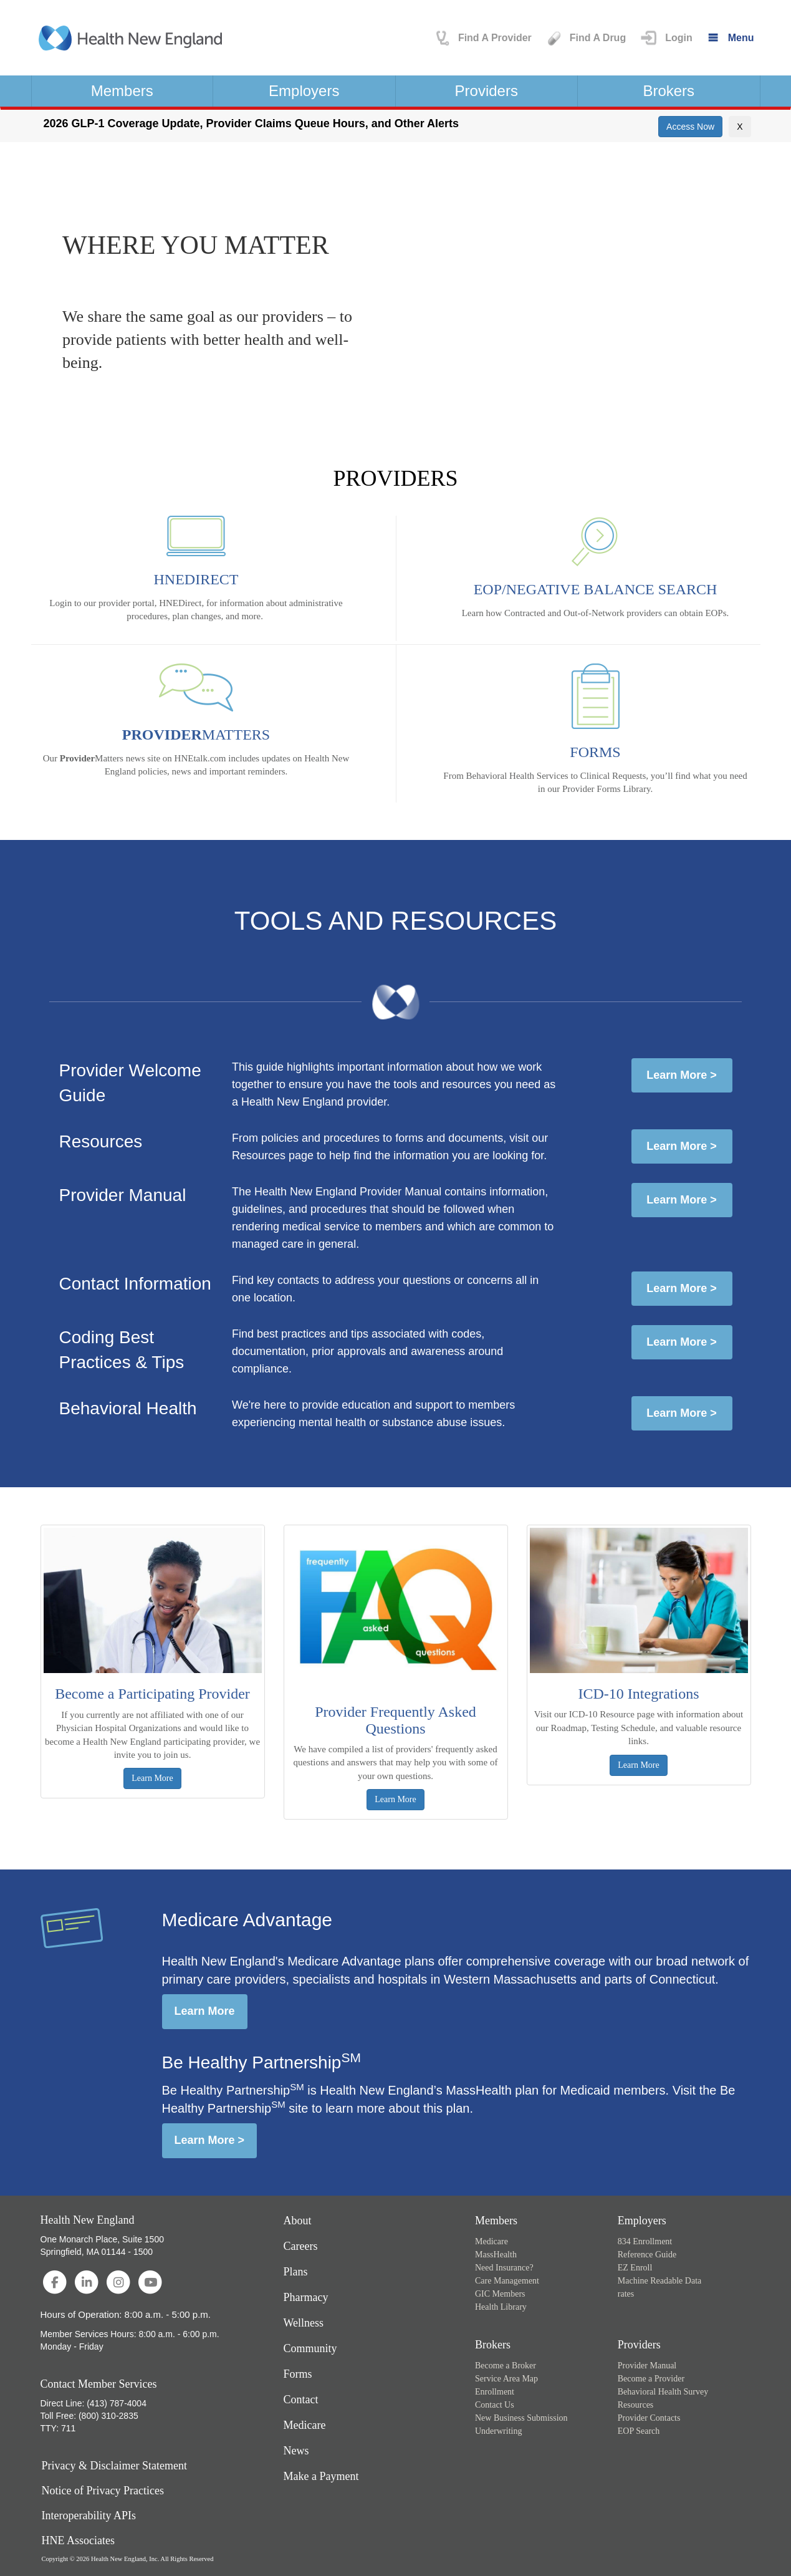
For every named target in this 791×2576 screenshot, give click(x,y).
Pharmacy (306, 2297)
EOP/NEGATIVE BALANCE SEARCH (595, 589)
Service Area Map (506, 2378)
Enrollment (494, 2391)
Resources (636, 2405)
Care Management (507, 2280)
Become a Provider (651, 2378)
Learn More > (681, 1075)
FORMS (595, 752)
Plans (296, 2271)
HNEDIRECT (196, 579)
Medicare (305, 2425)
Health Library (501, 2307)
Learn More (205, 2011)
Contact (301, 2399)
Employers (304, 90)
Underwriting (498, 2431)
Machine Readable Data (660, 2280)
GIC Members (500, 2294)
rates (626, 2294)
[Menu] (729, 38)
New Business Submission (521, 2418)
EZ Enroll (635, 2267)
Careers (301, 2246)
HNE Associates (78, 2541)
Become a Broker (505, 2365)
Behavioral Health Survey (663, 2391)
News (296, 2450)
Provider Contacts (649, 2418)
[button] (665, 38)
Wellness (304, 2323)
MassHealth (496, 2254)
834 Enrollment (645, 2241)
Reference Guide (647, 2254)
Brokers (668, 90)
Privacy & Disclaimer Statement (114, 2466)
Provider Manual (647, 2365)
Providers (486, 90)
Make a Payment (321, 2476)
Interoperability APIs (89, 2516)
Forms (298, 2374)
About (298, 2220)
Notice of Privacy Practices (103, 2491)
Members (122, 90)
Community (310, 2348)
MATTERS (196, 734)
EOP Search (639, 2431)
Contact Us (494, 2405)
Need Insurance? (504, 2267)
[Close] (739, 126)
